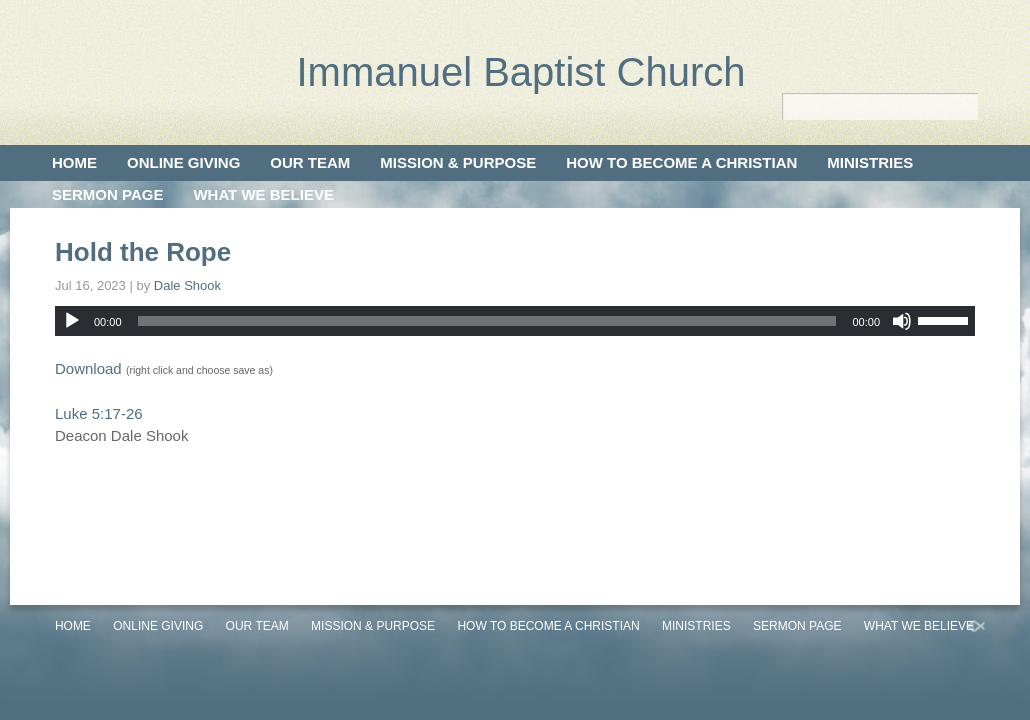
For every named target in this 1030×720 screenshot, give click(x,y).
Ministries (870, 162)
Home (74, 162)
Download (88, 368)
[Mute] (902, 321)
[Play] (72, 321)
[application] (515, 321)
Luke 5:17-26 (99, 413)
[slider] (487, 321)
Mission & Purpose (458, 162)
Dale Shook (187, 285)
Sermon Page (107, 194)
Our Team (310, 162)
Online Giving (183, 162)
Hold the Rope (143, 252)
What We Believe (263, 194)
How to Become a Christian (681, 162)
